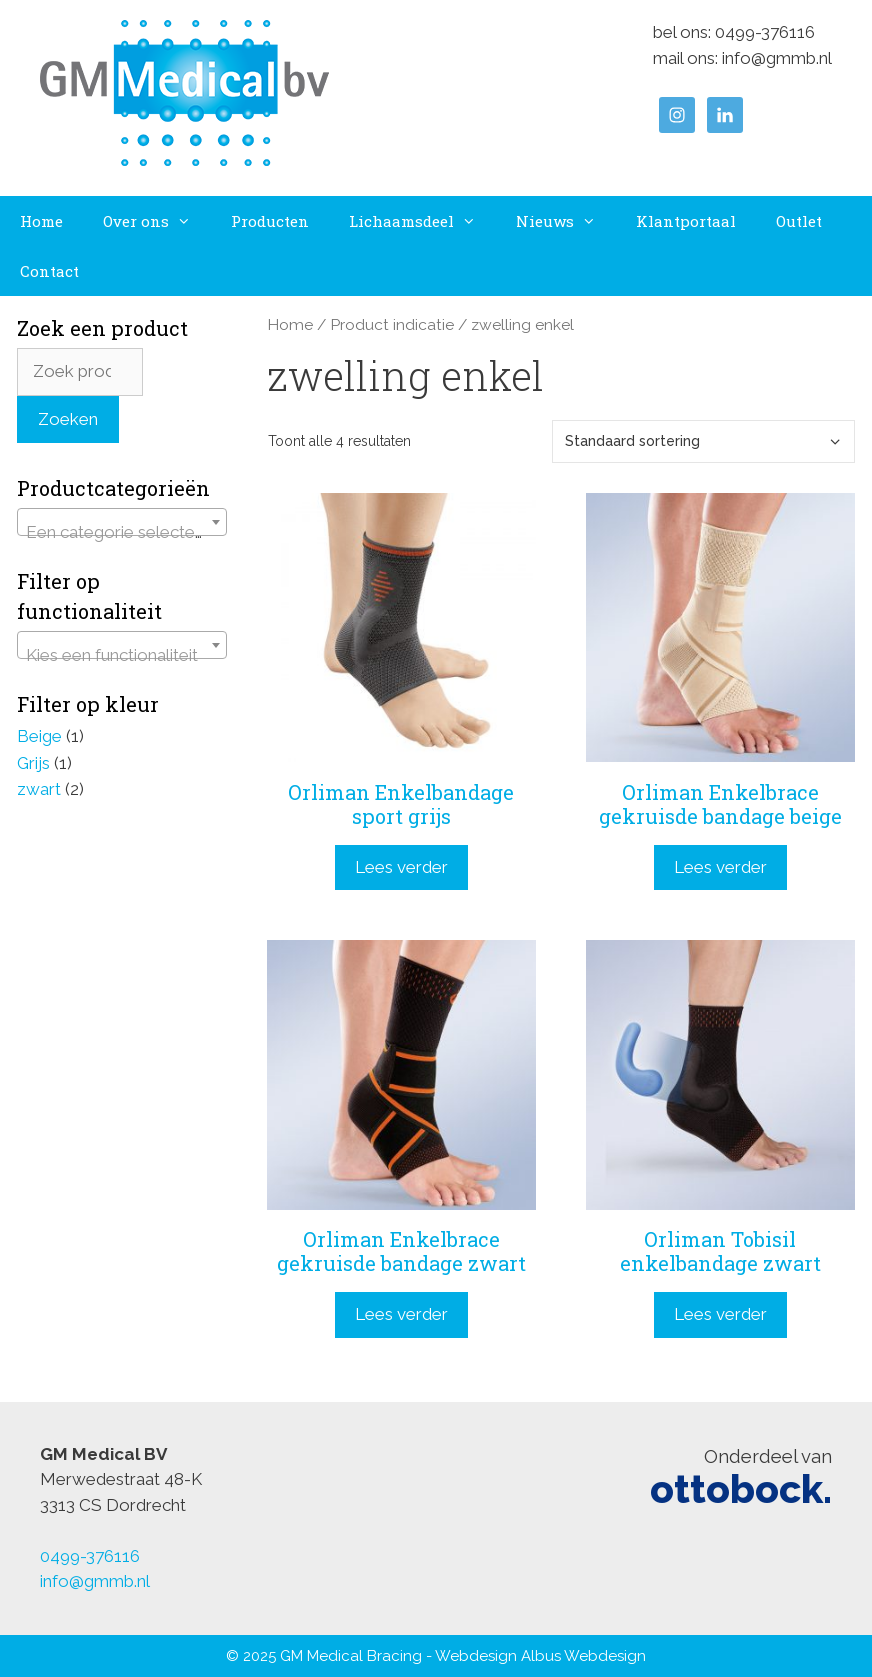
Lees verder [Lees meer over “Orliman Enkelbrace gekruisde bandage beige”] (720, 867)
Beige (39, 736)
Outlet (799, 221)
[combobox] (122, 522)
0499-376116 (765, 32)
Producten (270, 221)
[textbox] (122, 531)
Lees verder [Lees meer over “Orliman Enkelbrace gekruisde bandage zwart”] (401, 1314)
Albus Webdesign (583, 1656)
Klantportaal (686, 221)
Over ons (157, 221)
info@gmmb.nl (777, 58)
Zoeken (68, 419)
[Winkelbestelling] (703, 441)
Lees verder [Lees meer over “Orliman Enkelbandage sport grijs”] (401, 867)
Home (41, 221)
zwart (39, 789)
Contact (49, 271)
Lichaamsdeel (422, 221)
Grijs (33, 763)
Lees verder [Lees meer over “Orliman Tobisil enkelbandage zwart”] (720, 1314)
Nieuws (566, 221)
